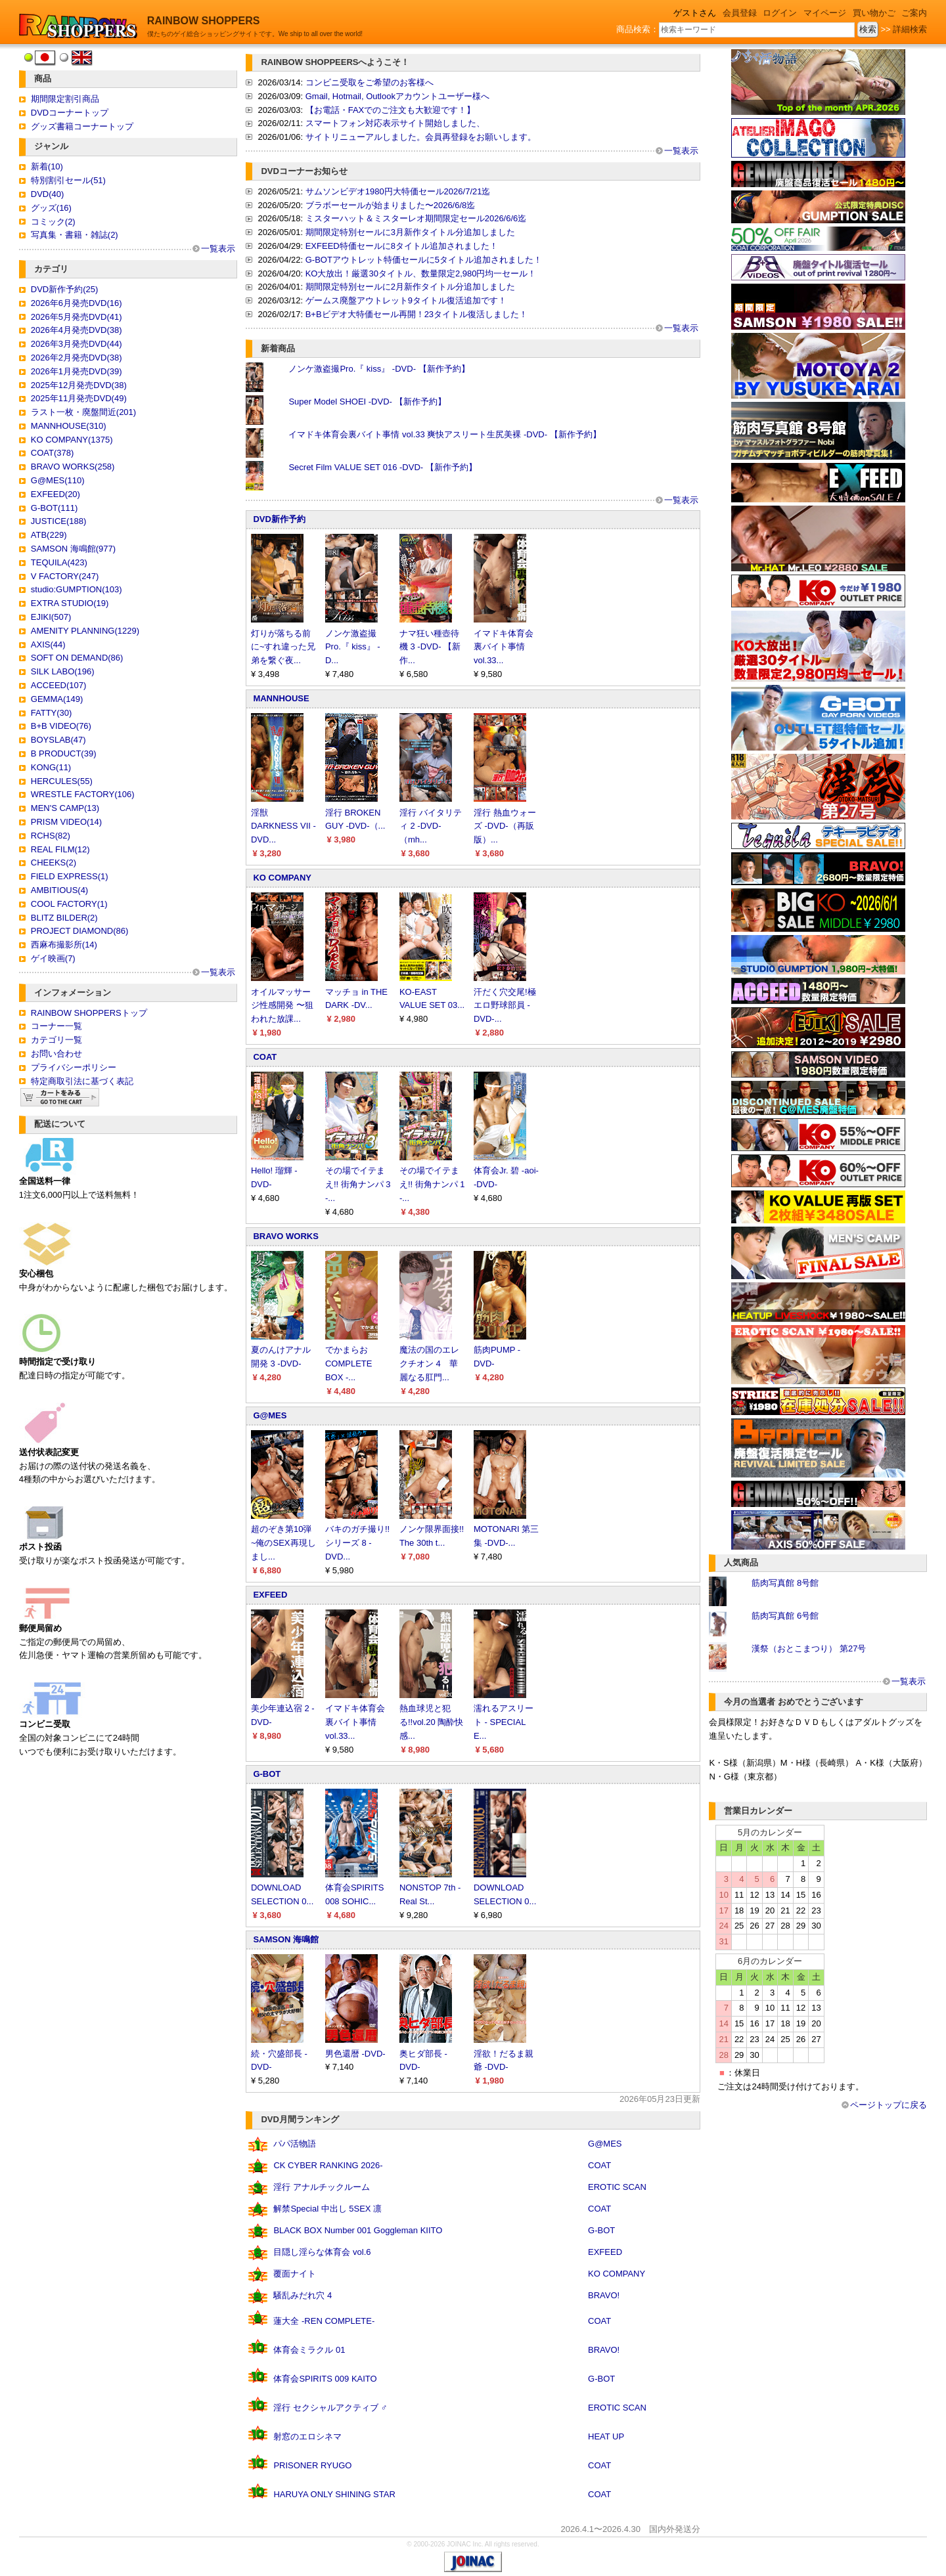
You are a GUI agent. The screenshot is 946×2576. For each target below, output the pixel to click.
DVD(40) (47, 194)
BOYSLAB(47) (58, 740)
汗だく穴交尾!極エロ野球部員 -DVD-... (505, 1005)
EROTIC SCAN (617, 2187)
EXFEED (270, 1595)
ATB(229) (49, 535)
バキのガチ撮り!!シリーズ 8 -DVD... (357, 1542)
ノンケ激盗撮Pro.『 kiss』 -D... (352, 647)
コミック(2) (53, 222)
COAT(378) (52, 453)
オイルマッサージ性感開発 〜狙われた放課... (282, 1005)
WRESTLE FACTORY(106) (83, 794)
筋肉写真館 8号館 (785, 1583)
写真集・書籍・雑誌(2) (74, 235)
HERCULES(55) (62, 781)
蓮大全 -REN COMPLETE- (323, 2321)
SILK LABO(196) (63, 671)
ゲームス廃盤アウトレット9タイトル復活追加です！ (406, 300)
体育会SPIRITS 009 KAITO (324, 2379)
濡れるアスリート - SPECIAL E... (503, 1722)
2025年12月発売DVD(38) (79, 385)
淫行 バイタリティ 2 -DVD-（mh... (430, 826)
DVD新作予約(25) (65, 289)
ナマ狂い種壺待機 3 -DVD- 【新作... (430, 647)
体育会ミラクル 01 (309, 2350)
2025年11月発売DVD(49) (79, 398)
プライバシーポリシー (73, 1067)
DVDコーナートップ (69, 113)
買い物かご (874, 13)
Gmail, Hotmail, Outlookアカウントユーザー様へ (397, 96)
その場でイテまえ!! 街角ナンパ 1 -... (432, 1184)
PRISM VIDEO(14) (66, 822)
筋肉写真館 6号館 (785, 1616)
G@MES (269, 1415)
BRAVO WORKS (285, 1236)
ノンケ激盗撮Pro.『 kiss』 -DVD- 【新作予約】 (378, 369)
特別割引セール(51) (68, 180)
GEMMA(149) (57, 699)
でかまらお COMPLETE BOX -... (348, 1363)
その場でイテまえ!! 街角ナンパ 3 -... (358, 1184)
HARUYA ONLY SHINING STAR (334, 2494)
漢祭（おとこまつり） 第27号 (809, 1648)
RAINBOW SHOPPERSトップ (89, 1013)
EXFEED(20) (55, 494)
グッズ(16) (51, 208)
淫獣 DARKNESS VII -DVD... (283, 826)
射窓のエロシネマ (307, 2436)
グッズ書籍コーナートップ (82, 126)
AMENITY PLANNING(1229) (85, 631)
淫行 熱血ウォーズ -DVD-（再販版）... (505, 826)
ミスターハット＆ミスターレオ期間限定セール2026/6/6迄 (416, 218)
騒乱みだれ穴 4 (302, 2295)
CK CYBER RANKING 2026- (327, 2165)
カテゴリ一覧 (56, 1040)
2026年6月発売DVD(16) (76, 303)
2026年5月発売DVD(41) (76, 317)
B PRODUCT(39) (64, 753)
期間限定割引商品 (65, 99)
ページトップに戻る (888, 2105)
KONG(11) (51, 767)
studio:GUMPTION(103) (76, 589)
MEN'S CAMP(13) (65, 808)
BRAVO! (603, 2295)
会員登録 (740, 13)
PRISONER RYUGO (312, 2465)
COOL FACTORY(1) (69, 904)
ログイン (780, 13)
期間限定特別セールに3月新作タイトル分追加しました (410, 232)
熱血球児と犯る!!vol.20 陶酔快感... (431, 1722)
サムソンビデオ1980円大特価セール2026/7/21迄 (398, 191)
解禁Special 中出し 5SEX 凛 (327, 2209)
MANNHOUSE (281, 698)
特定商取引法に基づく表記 (82, 1081)
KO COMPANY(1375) (72, 440)
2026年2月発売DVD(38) (76, 357)
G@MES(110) (58, 480)
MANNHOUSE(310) (68, 426)
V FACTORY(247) (65, 576)
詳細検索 (910, 29)
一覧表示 (218, 248)
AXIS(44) (48, 644)
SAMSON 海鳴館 (286, 1939)
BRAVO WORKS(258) (73, 466)
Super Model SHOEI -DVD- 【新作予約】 (366, 401)
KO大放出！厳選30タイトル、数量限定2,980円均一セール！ (421, 273)
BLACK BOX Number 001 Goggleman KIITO (357, 2230)
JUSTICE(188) (59, 521)
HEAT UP (606, 2436)
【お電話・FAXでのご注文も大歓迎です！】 (390, 110)
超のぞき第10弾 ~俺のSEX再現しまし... (283, 1542)
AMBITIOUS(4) (59, 890)
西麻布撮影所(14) (64, 945)
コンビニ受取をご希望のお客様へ (369, 82)
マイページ (824, 13)
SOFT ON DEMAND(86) (77, 658)
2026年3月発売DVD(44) (76, 344)
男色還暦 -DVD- (355, 2054)
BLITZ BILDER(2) (64, 918)
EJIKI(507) (51, 617)
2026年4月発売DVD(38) (76, 330)
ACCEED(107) (59, 685)
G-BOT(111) (54, 508)
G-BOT (267, 1774)
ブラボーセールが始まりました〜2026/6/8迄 (390, 205)
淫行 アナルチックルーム (321, 2187)
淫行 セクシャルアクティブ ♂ (330, 2407)
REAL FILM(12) (60, 849)
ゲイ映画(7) (53, 958)
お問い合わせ (56, 1054)
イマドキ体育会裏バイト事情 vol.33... (503, 647)
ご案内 (914, 13)
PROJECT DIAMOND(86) (80, 931)
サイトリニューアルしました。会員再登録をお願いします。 (420, 137)
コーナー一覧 (56, 1026)
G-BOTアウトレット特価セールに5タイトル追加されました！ (423, 260)
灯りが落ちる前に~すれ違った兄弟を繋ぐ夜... (283, 647)
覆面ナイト (294, 2274)
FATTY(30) (51, 713)
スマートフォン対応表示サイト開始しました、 (395, 123)
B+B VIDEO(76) (61, 726)
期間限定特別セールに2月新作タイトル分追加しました (410, 287)
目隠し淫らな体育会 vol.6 (322, 2252)
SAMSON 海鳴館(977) (73, 549)
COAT (265, 1057)
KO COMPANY (282, 878)
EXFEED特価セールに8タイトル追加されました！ (401, 246)
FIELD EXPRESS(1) (69, 876)
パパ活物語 (294, 2144)
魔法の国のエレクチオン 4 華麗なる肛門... (429, 1363)
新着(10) (47, 166)
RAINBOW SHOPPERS (203, 20)
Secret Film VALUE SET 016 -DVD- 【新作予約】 (382, 467)
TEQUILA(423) (59, 562)
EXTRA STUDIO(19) (69, 603)
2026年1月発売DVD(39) (76, 371)
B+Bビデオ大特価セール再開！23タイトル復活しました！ (416, 314)
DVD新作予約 (279, 519)
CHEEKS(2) (53, 862)
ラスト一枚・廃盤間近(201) (83, 412)
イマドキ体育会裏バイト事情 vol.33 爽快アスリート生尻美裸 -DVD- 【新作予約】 (444, 434)
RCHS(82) (50, 835)
